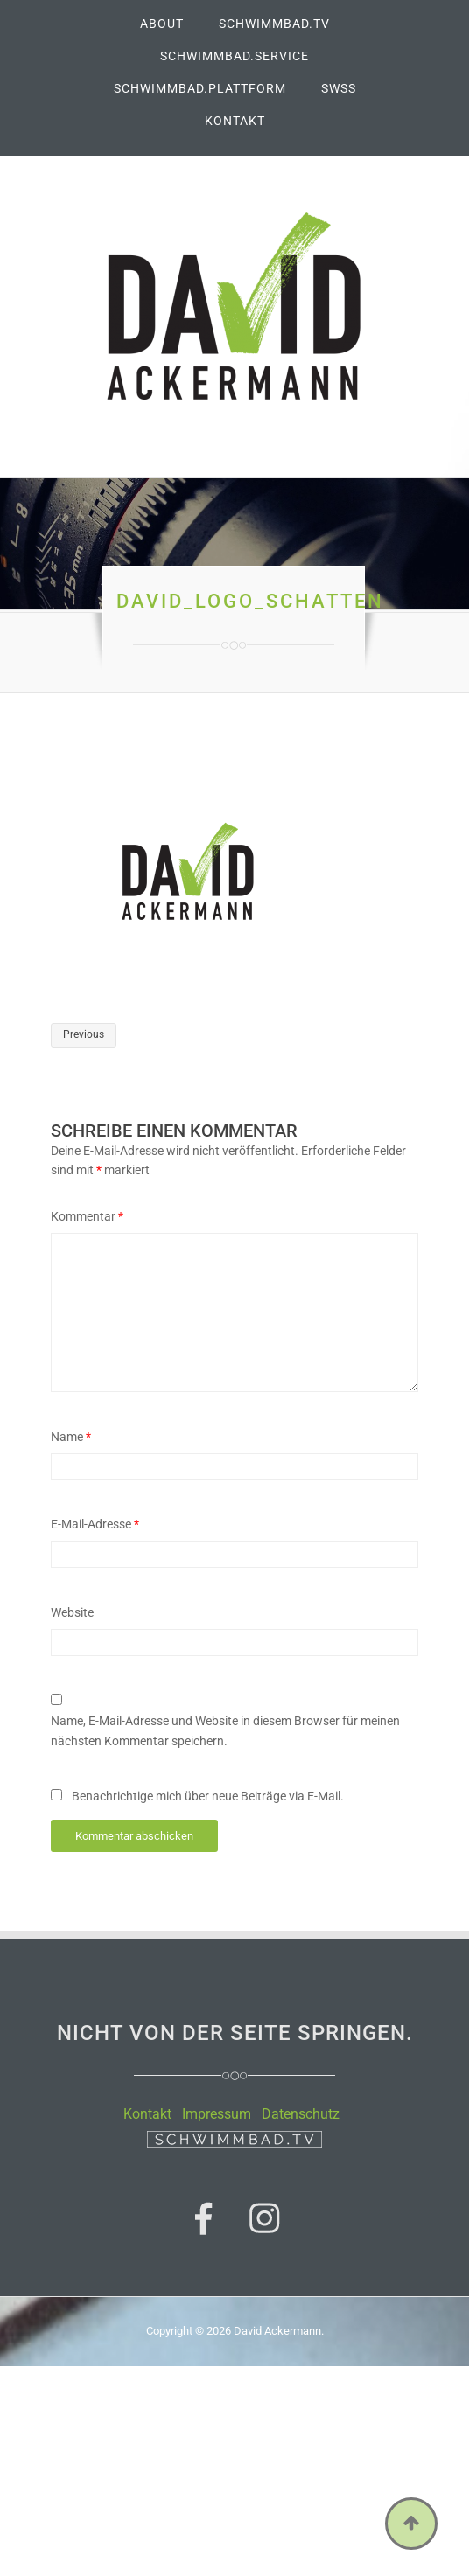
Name (71, 1437)
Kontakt (147, 2114)
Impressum (216, 2114)
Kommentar (87, 1216)
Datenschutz (301, 2114)
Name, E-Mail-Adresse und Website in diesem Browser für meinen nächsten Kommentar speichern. (225, 1731)
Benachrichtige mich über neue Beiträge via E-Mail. (208, 1796)
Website (72, 1612)
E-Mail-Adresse (95, 1524)
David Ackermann (277, 2330)
